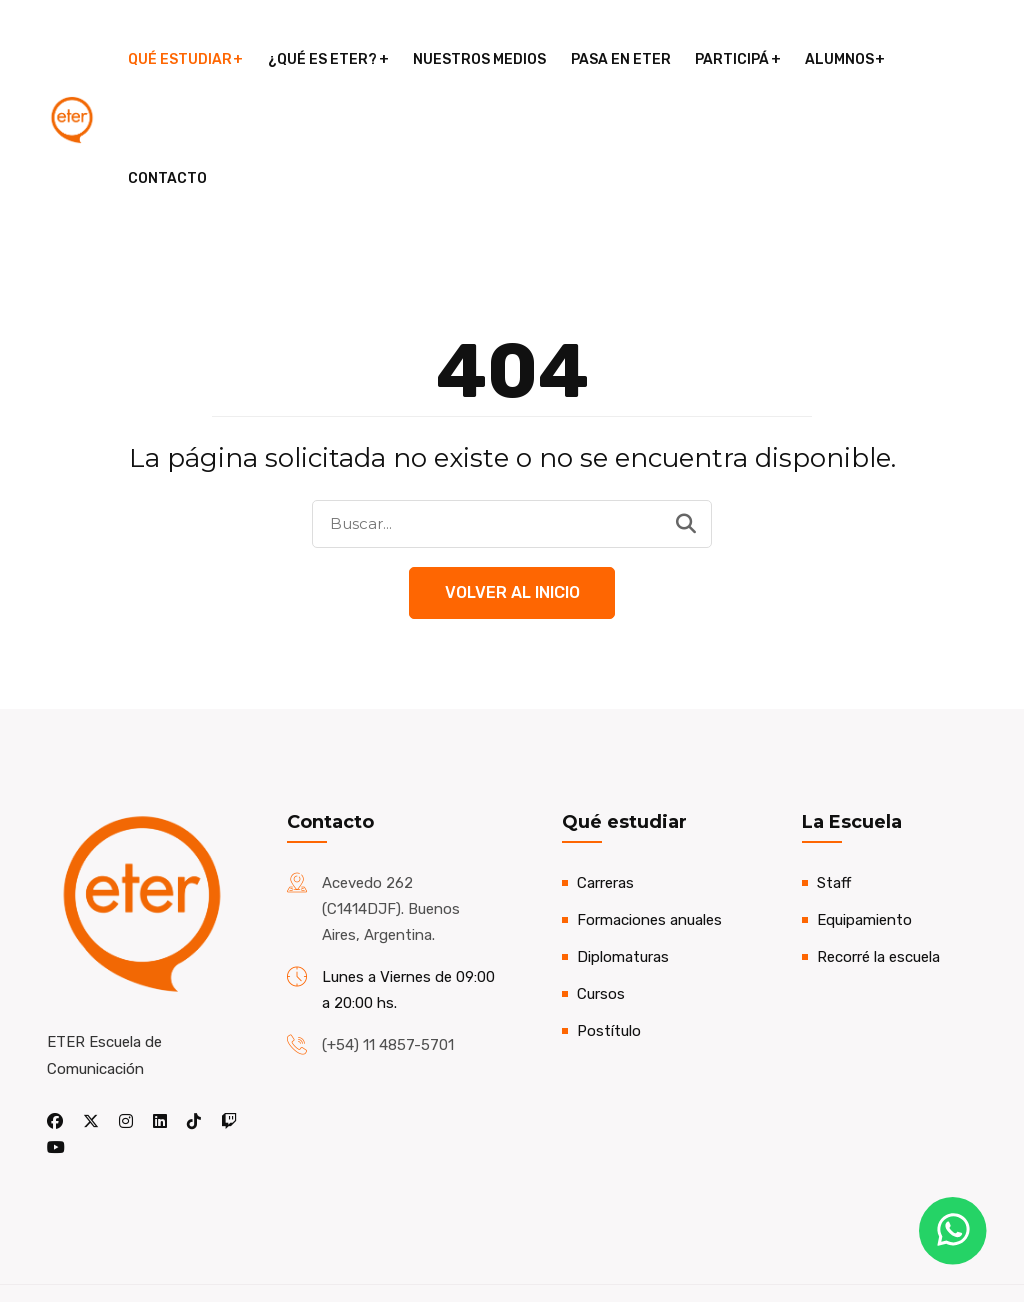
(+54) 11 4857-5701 (388, 928)
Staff (834, 766)
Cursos (601, 877)
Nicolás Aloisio (210, 1248)
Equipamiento (864, 803)
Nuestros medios (484, 59)
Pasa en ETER (624, 59)
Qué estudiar (187, 59)
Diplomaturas (623, 840)
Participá (734, 59)
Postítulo (609, 914)
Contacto (949, 59)
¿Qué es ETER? (328, 59)
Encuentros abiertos (622, 1235)
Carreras (605, 766)
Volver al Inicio (512, 475)
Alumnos (840, 59)
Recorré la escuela (878, 840)
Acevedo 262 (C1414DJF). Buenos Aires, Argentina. (391, 792)
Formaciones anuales (649, 803)
